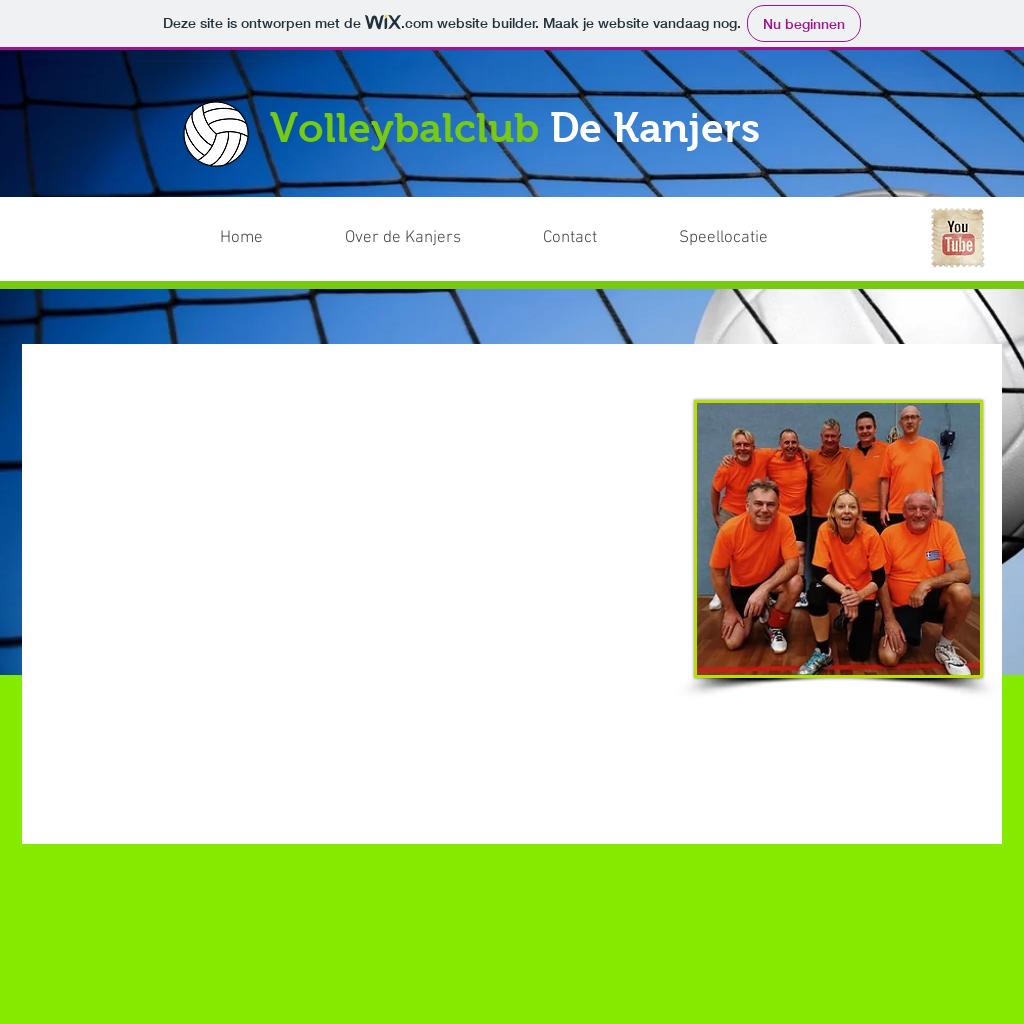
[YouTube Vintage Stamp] (957, 238)
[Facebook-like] (839, 224)
